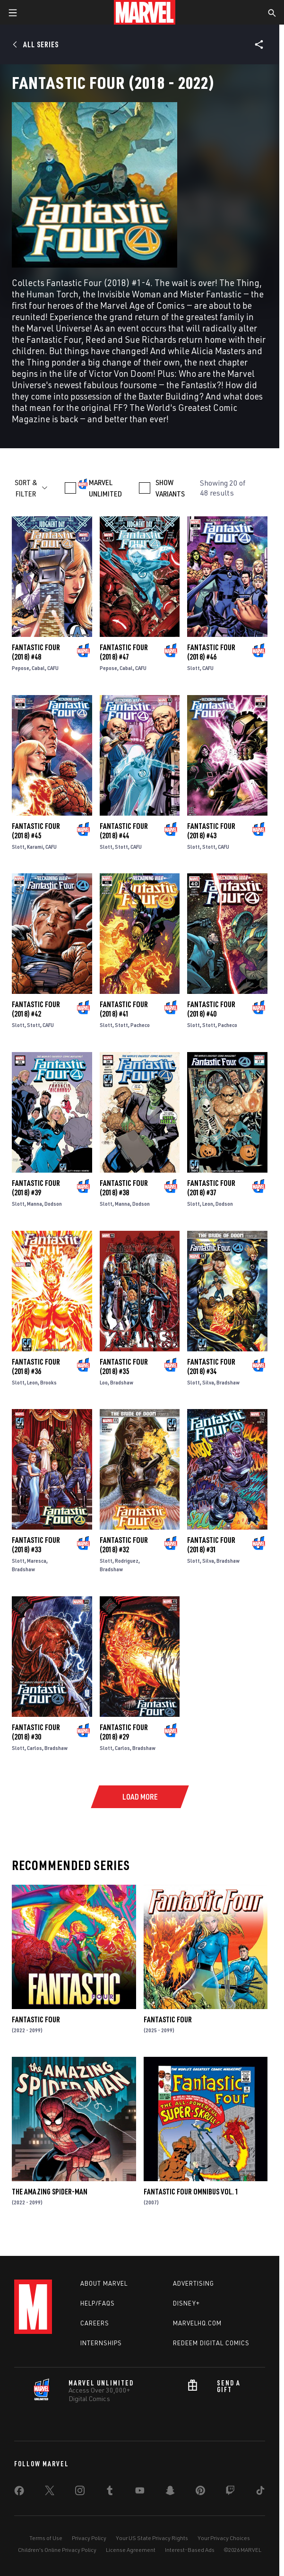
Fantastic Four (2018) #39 (36, 1187)
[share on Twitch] (230, 2492)
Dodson (53, 1203)
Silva (208, 1382)
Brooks (48, 1382)
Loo (104, 1382)
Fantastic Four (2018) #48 (36, 652)
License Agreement (130, 2549)
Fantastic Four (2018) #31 (211, 1544)
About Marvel (104, 2283)
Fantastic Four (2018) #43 (211, 830)
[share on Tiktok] (260, 2492)
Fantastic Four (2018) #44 (124, 830)
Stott (121, 846)
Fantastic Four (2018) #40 (211, 1009)
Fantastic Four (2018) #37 (211, 1187)
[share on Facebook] (19, 2493)
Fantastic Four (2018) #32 (124, 1544)
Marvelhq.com (197, 2323)
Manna (34, 1203)
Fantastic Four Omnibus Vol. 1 (191, 2191)
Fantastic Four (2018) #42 (36, 1009)
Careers (94, 2323)
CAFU (53, 667)
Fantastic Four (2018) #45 (36, 830)
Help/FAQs (97, 2303)
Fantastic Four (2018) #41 (124, 1009)
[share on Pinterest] (200, 2492)
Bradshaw (121, 1382)
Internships (101, 2343)
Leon (207, 1203)
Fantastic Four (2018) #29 (124, 1732)
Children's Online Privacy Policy (57, 2549)
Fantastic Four (36, 2019)
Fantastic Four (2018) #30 (36, 1732)
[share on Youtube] (140, 2492)
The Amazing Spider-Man (49, 2191)
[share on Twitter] (49, 2492)
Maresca (36, 1560)
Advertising (193, 2283)
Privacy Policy (89, 2537)
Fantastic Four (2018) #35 (124, 1366)
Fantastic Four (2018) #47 (124, 652)
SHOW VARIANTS (170, 488)
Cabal (38, 667)
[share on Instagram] (80, 2492)
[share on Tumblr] (109, 2492)
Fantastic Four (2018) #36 (36, 1366)
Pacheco (140, 1024)
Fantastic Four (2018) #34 (211, 1366)
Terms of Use (45, 2537)
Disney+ (186, 2303)
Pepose (20, 667)
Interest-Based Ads (190, 2549)
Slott (193, 667)
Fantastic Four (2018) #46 (211, 652)
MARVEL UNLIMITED (105, 488)
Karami (35, 846)
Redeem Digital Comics (211, 2343)
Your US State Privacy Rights (152, 2537)
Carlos (34, 1747)
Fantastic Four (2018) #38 (124, 1187)
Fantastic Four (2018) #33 (36, 1544)
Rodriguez (126, 1560)
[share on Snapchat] (170, 2492)
